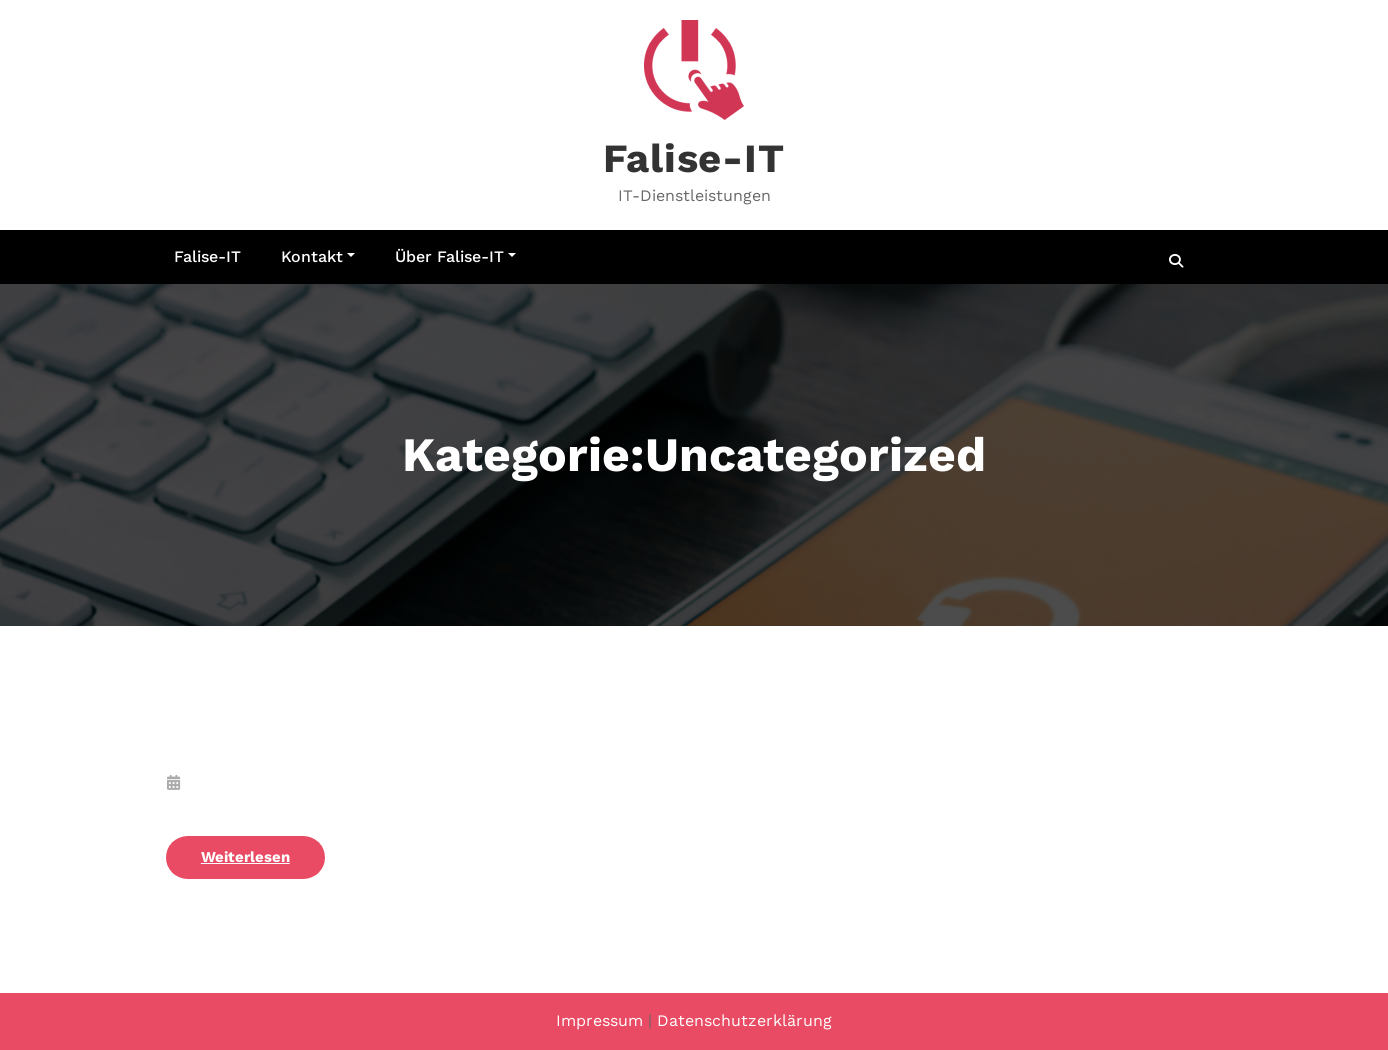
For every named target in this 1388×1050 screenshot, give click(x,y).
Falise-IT (693, 158)
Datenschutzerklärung (744, 1020)
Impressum (599, 1020)
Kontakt (318, 256)
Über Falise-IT (455, 256)
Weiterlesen (245, 857)
